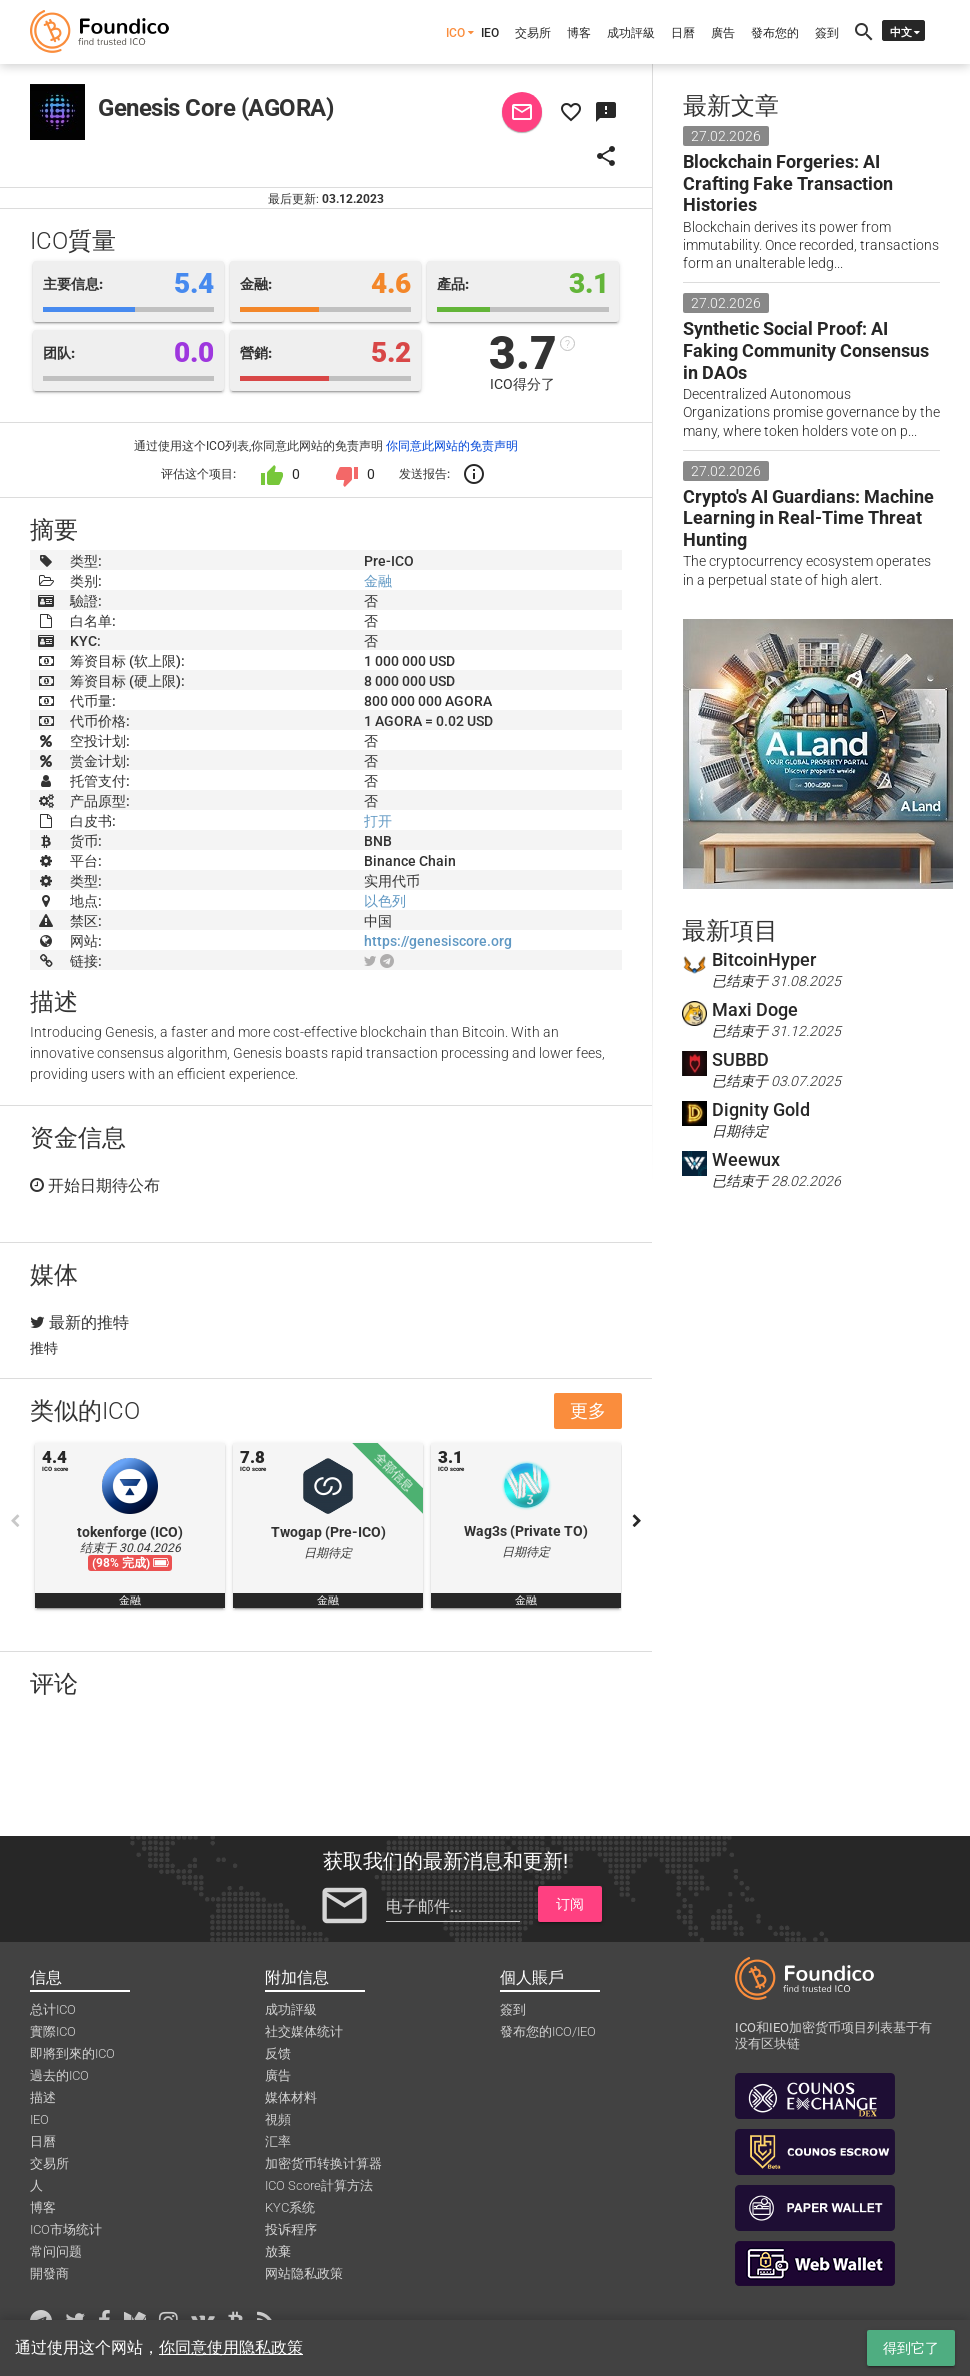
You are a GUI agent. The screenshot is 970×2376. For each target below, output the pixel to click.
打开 (378, 821)
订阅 (570, 1904)
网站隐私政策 (304, 2273)
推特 (44, 1348)
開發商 (49, 2273)
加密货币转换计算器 (323, 2163)
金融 (378, 581)
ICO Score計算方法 (319, 2185)
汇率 (278, 2141)
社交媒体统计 (304, 2031)
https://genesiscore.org (438, 941)
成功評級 (631, 33)
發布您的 (775, 33)
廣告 (723, 33)
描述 (43, 2097)
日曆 (683, 33)
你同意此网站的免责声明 (452, 446)
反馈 (278, 2053)
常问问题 (56, 2251)
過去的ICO (59, 2075)
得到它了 (911, 2348)
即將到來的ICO (72, 2053)
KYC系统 (290, 2207)
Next (637, 1521)
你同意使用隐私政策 (231, 2347)
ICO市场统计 (66, 2229)
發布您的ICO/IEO (548, 2031)
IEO (490, 33)
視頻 (278, 2119)
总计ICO (53, 2009)
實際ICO (53, 2031)
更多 (588, 1410)
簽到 (827, 33)
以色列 (385, 901)
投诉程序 (291, 2229)
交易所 (533, 33)
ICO (455, 33)
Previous (15, 1521)
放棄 (278, 2251)
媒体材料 (291, 2097)
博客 (579, 33)
